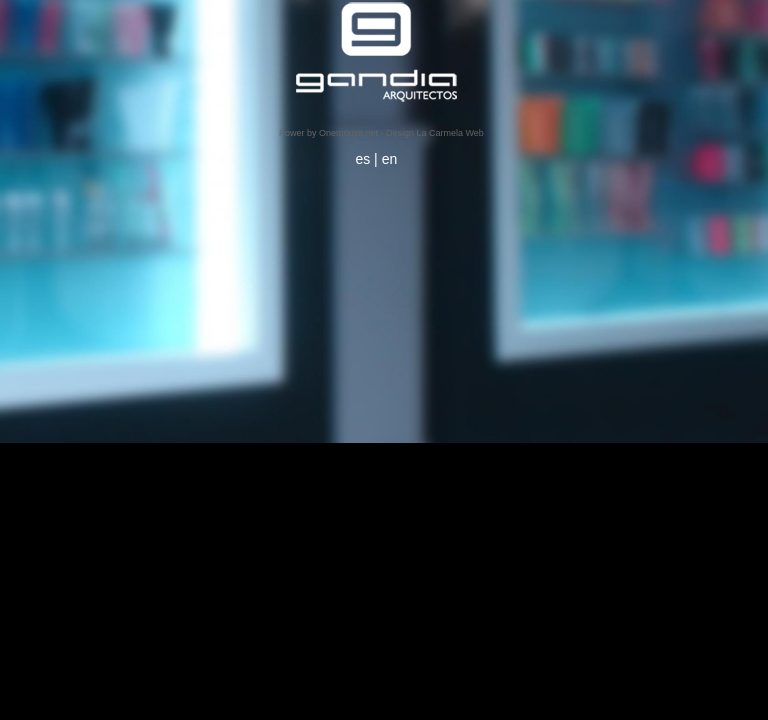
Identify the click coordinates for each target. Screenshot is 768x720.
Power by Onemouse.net (328, 133)
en (390, 159)
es (362, 159)
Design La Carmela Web (435, 133)
